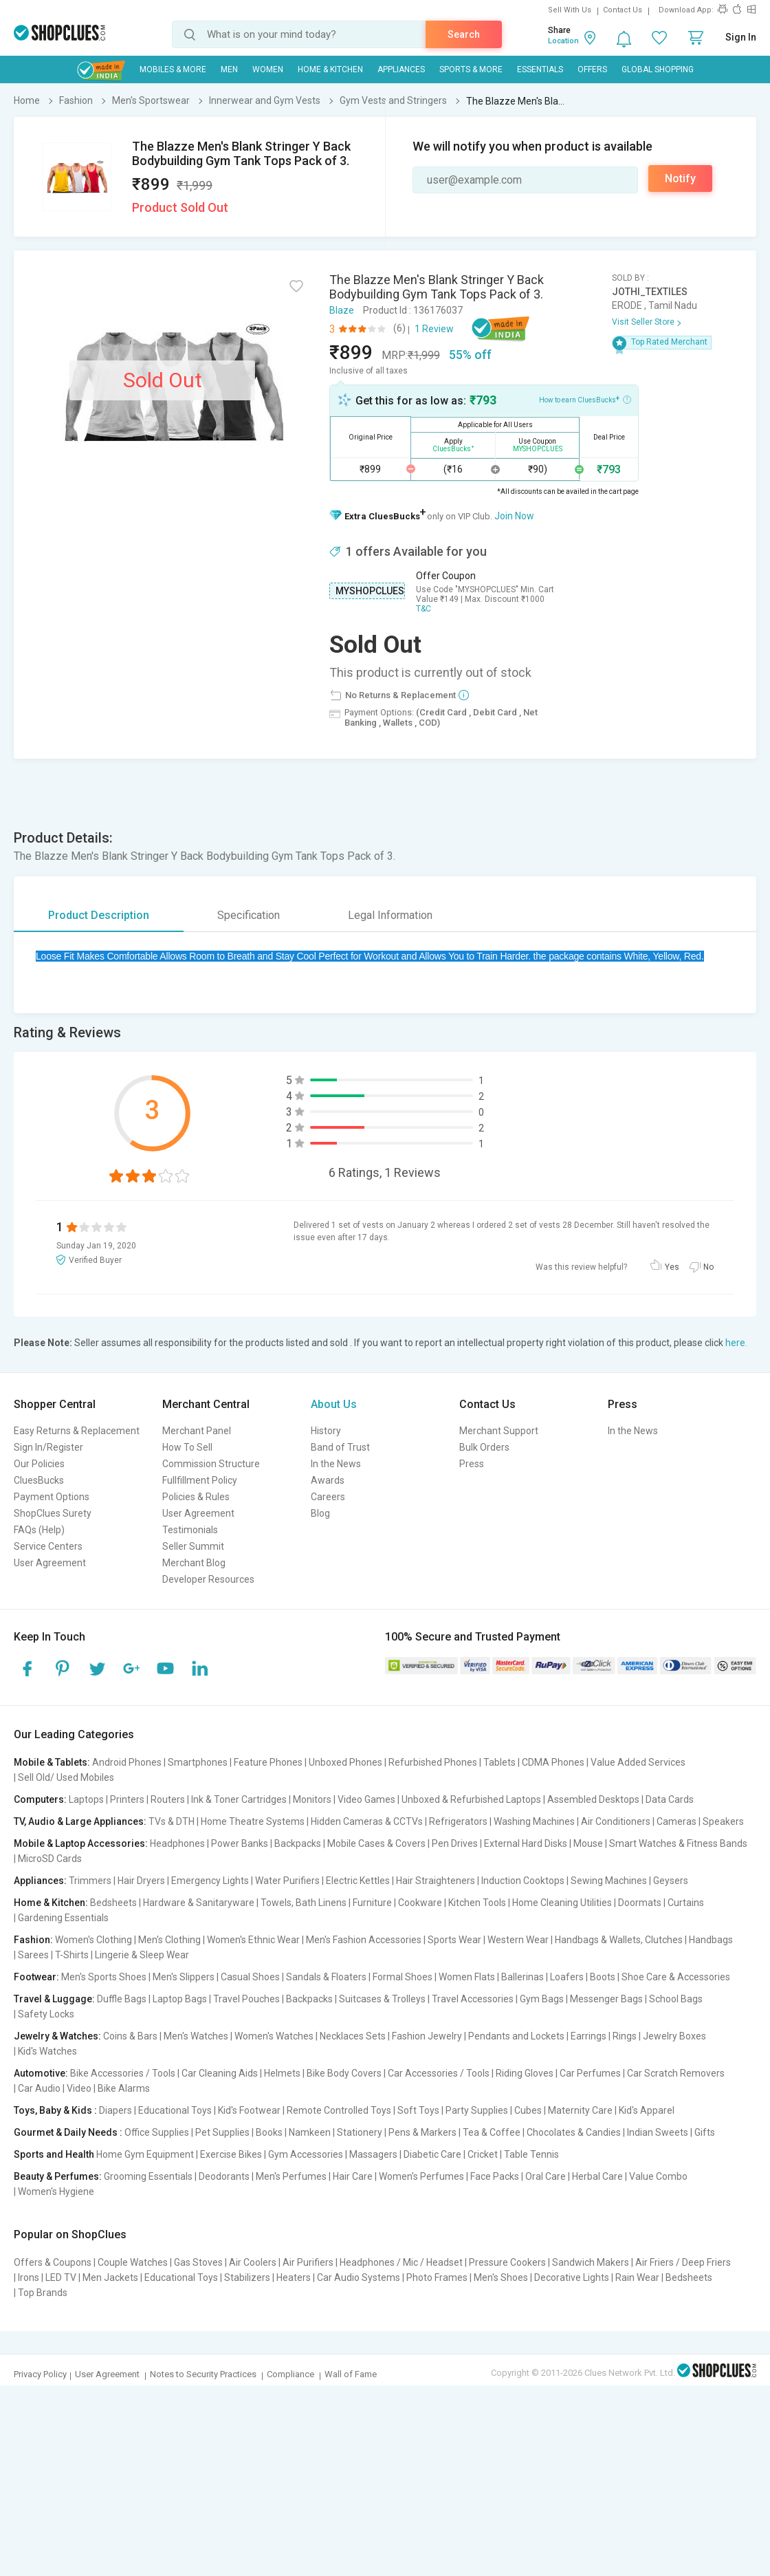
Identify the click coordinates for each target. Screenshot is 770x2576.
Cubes (528, 2110)
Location (563, 40)
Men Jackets (110, 2277)
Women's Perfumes (421, 2176)
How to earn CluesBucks (585, 399)
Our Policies (39, 1463)
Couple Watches (133, 2262)
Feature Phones (268, 1762)
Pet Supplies (222, 2132)
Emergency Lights (210, 1880)
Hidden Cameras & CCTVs (367, 1821)
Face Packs (494, 2176)
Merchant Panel (196, 1430)
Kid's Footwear (249, 2110)
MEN (229, 69)
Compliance (290, 2374)
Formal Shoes (402, 1976)
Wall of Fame (350, 2374)
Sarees (33, 1954)
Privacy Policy (40, 2374)
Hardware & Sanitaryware (198, 1902)
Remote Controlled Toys (339, 2110)
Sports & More (471, 69)
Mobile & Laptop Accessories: (81, 1843)
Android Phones (127, 1762)
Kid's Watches (47, 2051)
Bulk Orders (484, 1447)
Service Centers (48, 1546)
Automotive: (41, 2073)
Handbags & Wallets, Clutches (619, 1939)
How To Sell (187, 1447)
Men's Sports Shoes (103, 1976)
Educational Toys (175, 2110)
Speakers (723, 1821)
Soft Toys (418, 2110)
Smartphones (198, 1762)
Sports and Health (54, 2154)
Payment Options (51, 1496)
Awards (327, 1480)
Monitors (312, 1799)
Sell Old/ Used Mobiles (66, 1777)
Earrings (588, 2036)
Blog (320, 1513)
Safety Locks (46, 2014)
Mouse (588, 1843)
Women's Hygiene (56, 2191)
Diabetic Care (432, 2154)
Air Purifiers (308, 2262)
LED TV (60, 2277)
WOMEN (267, 69)
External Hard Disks (525, 1843)
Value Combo (658, 2176)
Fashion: (33, 1939)
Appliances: (40, 1880)
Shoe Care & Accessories (676, 1976)
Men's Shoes (501, 2277)
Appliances (401, 69)
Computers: (40, 1799)
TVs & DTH (171, 1821)
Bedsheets (113, 1902)
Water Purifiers (287, 1880)
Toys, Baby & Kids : (55, 2110)
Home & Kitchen (330, 69)
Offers (592, 69)
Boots (602, 1976)
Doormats (639, 1902)
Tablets (499, 1762)
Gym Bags (542, 1998)
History (326, 1430)
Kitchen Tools (477, 1902)
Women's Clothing (93, 1939)
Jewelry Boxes (674, 2036)
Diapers (115, 2110)
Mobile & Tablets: (52, 1762)
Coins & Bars (130, 2036)
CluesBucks (39, 1480)
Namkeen (310, 2132)
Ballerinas (522, 1976)
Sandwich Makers (590, 2262)
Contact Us (622, 10)
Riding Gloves (524, 2073)
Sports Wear (454, 1939)
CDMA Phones (553, 1762)
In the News (336, 1463)
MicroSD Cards (50, 1858)
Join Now (514, 515)
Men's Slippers (183, 1976)
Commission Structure (211, 1463)
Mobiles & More (173, 69)
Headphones (177, 1843)
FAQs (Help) (39, 1529)
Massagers (373, 2154)
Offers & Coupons (52, 2262)
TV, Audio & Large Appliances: (80, 1821)
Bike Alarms (124, 2088)
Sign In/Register (48, 1447)
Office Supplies (156, 2132)
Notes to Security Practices (203, 2374)
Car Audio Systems (358, 2277)
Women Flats (467, 1976)
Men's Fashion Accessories (363, 1939)
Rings (625, 2036)
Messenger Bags (606, 1998)
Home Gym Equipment (145, 2154)
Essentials (540, 69)
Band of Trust (340, 1447)
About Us (334, 1404)
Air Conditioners (615, 1821)
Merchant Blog (194, 1562)
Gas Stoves (198, 2262)
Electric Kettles (358, 1880)
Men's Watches (196, 2036)
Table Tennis (531, 2154)
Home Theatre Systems (253, 1821)
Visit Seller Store (643, 322)
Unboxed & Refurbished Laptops (471, 1799)
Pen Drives (455, 1843)
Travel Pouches (246, 1998)
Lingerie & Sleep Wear (142, 1954)
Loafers (567, 1976)
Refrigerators (458, 1821)
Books (269, 2132)
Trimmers (90, 1880)
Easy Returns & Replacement (77, 1430)
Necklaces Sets (353, 2036)
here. (736, 1342)
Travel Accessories (473, 1998)
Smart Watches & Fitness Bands (678, 1843)
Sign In (740, 37)
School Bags (676, 1998)
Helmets (282, 2073)
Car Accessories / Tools (439, 2073)
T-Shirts (72, 1954)
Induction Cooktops (522, 1880)
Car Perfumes (590, 2073)
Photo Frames (437, 2277)
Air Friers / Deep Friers (683, 2262)
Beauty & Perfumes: (58, 2176)
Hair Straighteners (435, 1880)
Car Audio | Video (54, 2088)
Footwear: (36, 1976)
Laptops (86, 1799)
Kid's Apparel (646, 2110)
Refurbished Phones (432, 1762)
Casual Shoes (250, 1976)
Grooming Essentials (148, 2176)
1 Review (434, 328)
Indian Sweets (657, 2132)
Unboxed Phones (345, 1762)
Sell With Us (569, 10)
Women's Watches (274, 2036)
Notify (680, 178)
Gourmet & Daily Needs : (68, 2132)
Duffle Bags (121, 1998)
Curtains (686, 1902)
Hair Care (353, 2176)
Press (471, 1463)
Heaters (293, 2277)
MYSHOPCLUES (370, 590)
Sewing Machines (609, 1880)
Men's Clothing (169, 1939)
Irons (28, 2277)
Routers (168, 1799)
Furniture (372, 1902)
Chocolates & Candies (574, 2132)
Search (464, 34)
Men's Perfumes (291, 2176)
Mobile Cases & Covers (376, 1843)
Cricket (483, 2154)
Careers (328, 1496)
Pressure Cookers (507, 2262)
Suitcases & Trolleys (382, 1998)
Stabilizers (247, 2277)
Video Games (366, 1799)
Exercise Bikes (231, 2154)
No (708, 1267)
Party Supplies (477, 2110)
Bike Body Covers (344, 2073)
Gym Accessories (305, 2154)
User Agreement (50, 1562)
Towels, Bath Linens (303, 1902)
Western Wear (518, 1939)
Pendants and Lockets (516, 2036)
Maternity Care (580, 2110)
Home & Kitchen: (51, 1902)
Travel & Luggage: (54, 1998)
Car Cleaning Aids (220, 2073)
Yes (672, 1267)
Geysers (670, 1880)
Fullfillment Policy (199, 1480)
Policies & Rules (196, 1496)
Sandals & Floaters (326, 1976)
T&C (423, 609)
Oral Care (545, 2176)
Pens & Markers (422, 2132)
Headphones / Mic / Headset (401, 2262)
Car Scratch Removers (676, 2073)
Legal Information (390, 915)
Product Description (98, 915)
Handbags (711, 1939)
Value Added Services (638, 1762)
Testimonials (190, 1529)
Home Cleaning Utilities (562, 1902)
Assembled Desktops (593, 1799)
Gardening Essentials (63, 1917)
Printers (127, 1799)
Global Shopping (658, 69)
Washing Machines (534, 1821)
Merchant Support (498, 1430)
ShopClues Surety (52, 1513)
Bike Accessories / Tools (122, 2073)
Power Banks (239, 1843)
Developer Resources (208, 1579)
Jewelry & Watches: (57, 2036)
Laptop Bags (180, 1998)
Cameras (676, 1821)
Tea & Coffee (491, 2132)
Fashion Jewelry (427, 2036)
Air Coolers (252, 2262)
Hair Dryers (141, 1880)
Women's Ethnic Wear (253, 1939)
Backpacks (297, 1843)
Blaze (341, 310)
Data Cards (670, 1799)
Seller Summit (193, 1546)
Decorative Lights (571, 2277)
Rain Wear (637, 2277)
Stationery (359, 2132)
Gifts (704, 2132)
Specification (248, 915)
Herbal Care (597, 2176)
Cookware (420, 1902)
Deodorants (224, 2176)
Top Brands (42, 2292)
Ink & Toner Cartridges (239, 1799)
